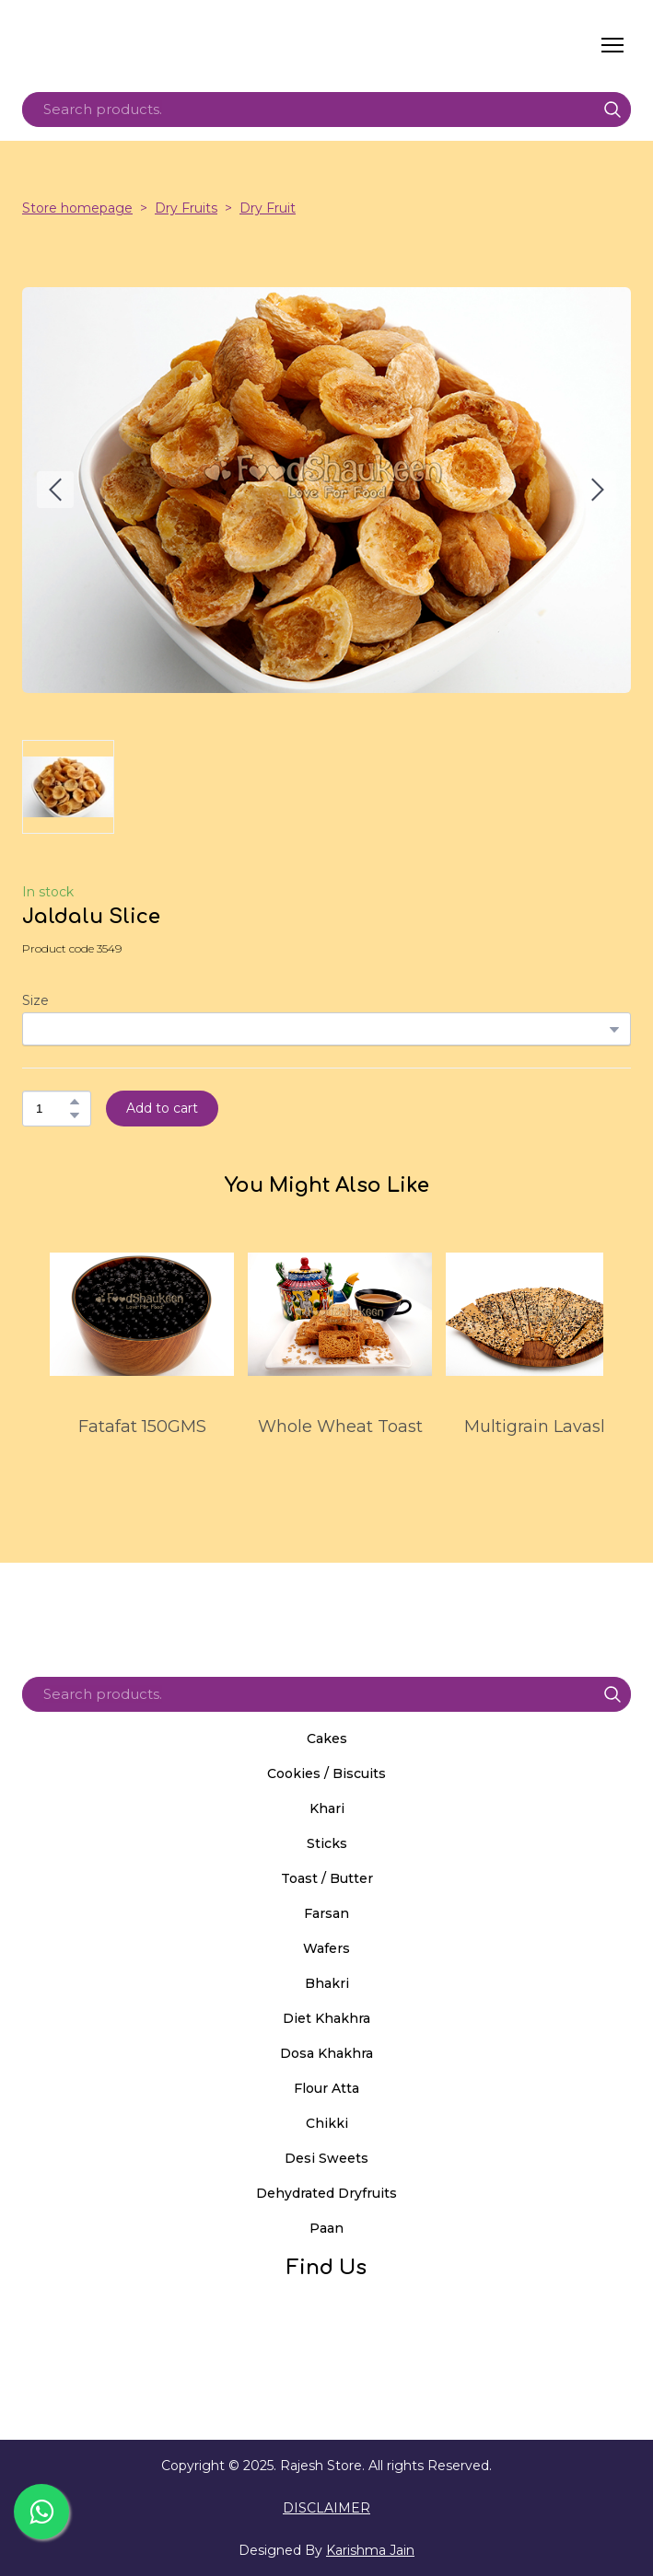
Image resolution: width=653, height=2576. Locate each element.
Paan (326, 2228)
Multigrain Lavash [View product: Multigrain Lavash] (538, 1426)
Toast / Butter (327, 1878)
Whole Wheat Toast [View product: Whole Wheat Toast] (340, 1426)
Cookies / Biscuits (326, 1773)
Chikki (327, 2123)
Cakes (327, 1738)
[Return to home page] (196, 45)
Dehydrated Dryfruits (326, 2193)
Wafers (326, 1948)
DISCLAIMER (326, 2508)
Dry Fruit (267, 208)
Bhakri (327, 1983)
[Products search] (326, 109)
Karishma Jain (370, 2550)
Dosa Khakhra (326, 2053)
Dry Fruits (186, 208)
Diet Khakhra (326, 2018)
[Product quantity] (52, 1108)
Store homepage (77, 208)
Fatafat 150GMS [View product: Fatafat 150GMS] (142, 1426)
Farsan (326, 1913)
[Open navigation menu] (612, 45)
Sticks (327, 1843)
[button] (612, 109)
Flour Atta (326, 2088)
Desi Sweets (326, 2158)
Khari (326, 1808)
